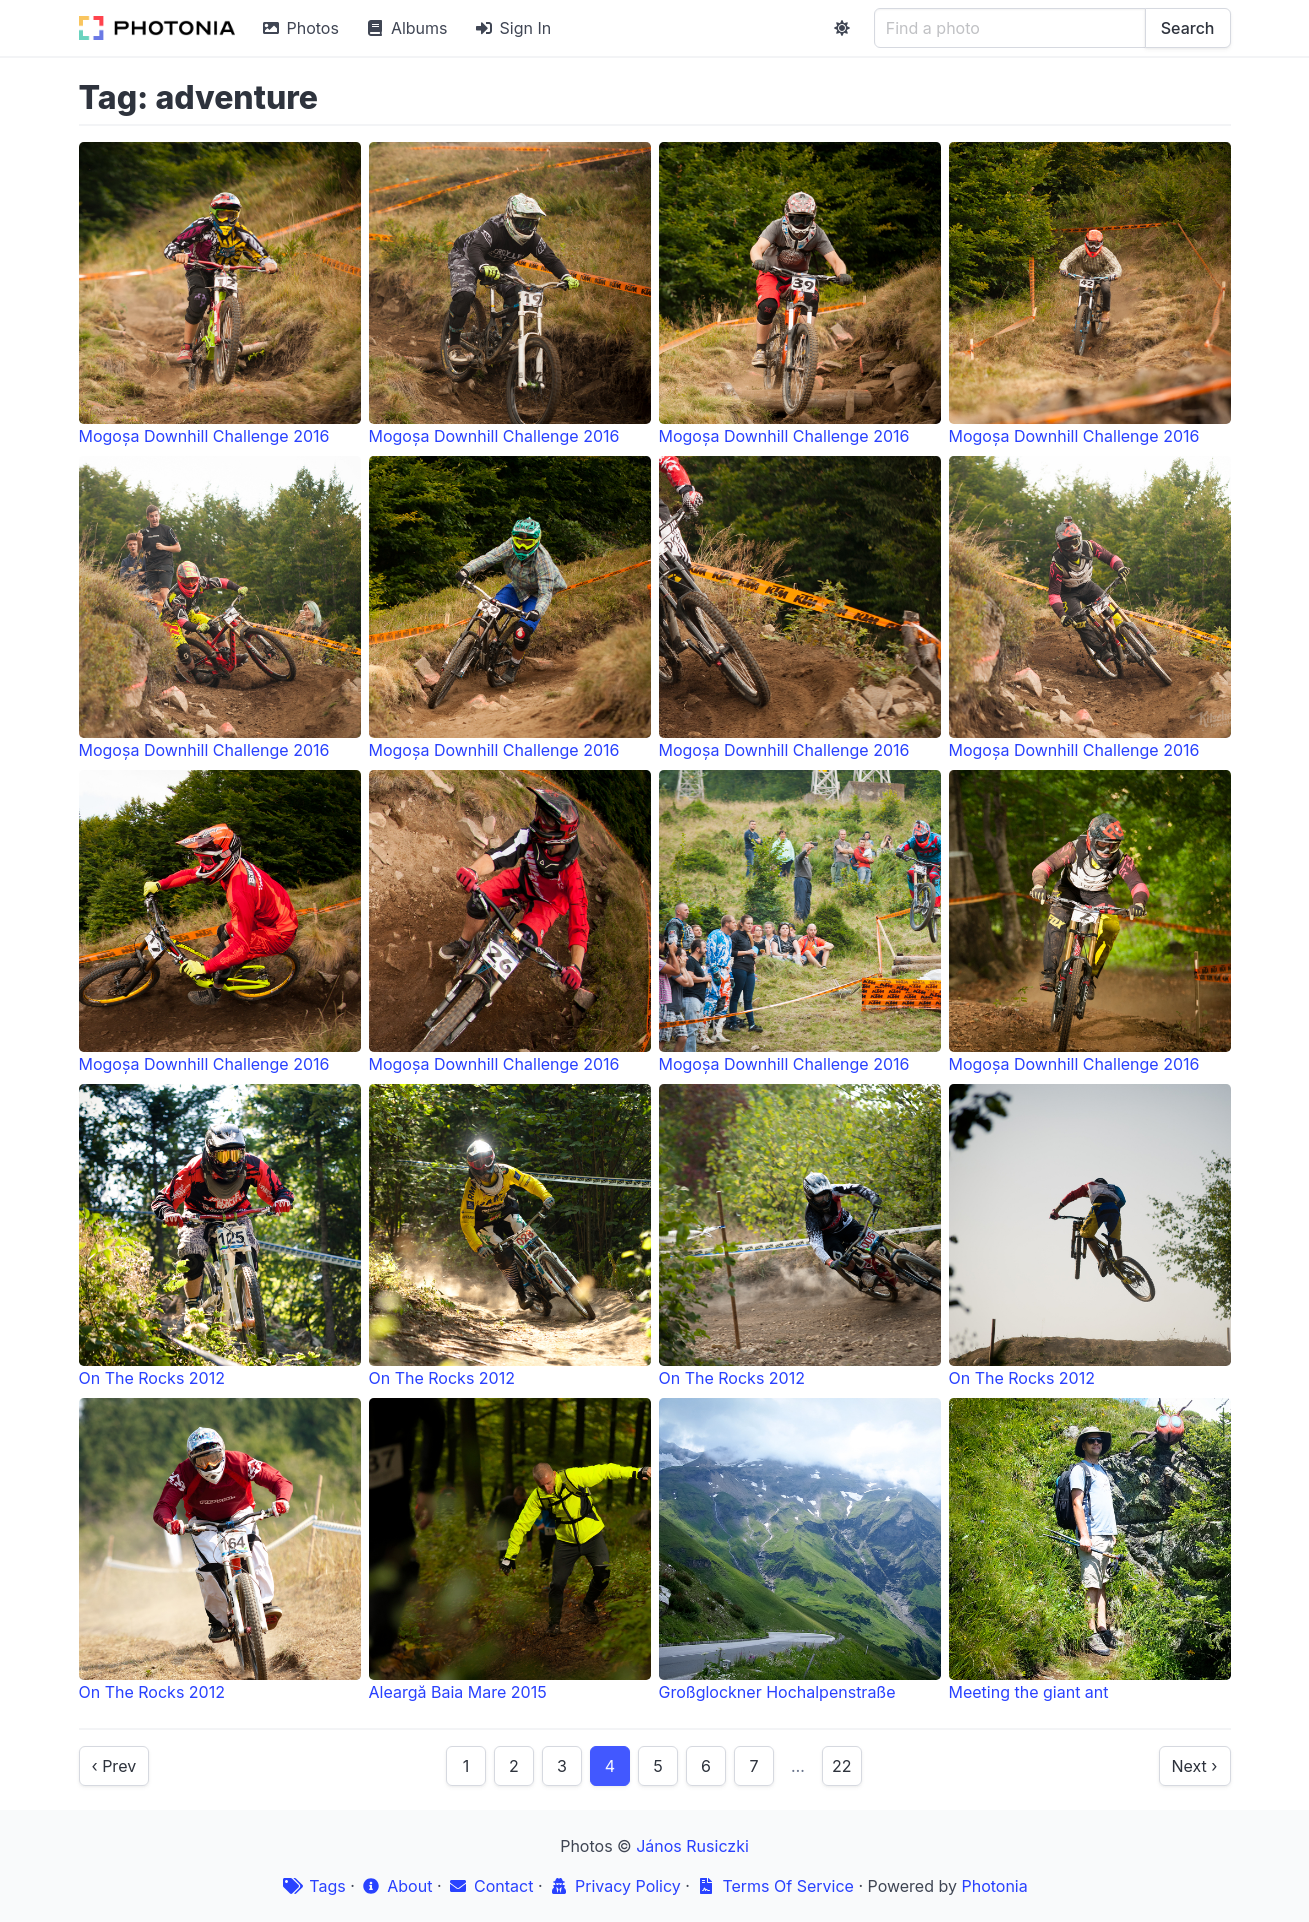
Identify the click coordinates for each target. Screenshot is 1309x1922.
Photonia (994, 1886)
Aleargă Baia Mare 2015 (510, 1550)
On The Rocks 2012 (220, 1236)
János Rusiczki (692, 1846)
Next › (1195, 1766)
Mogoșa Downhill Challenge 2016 (220, 294)
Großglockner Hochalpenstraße (800, 1550)
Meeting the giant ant (1090, 1550)
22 (842, 1766)
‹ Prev (114, 1766)
